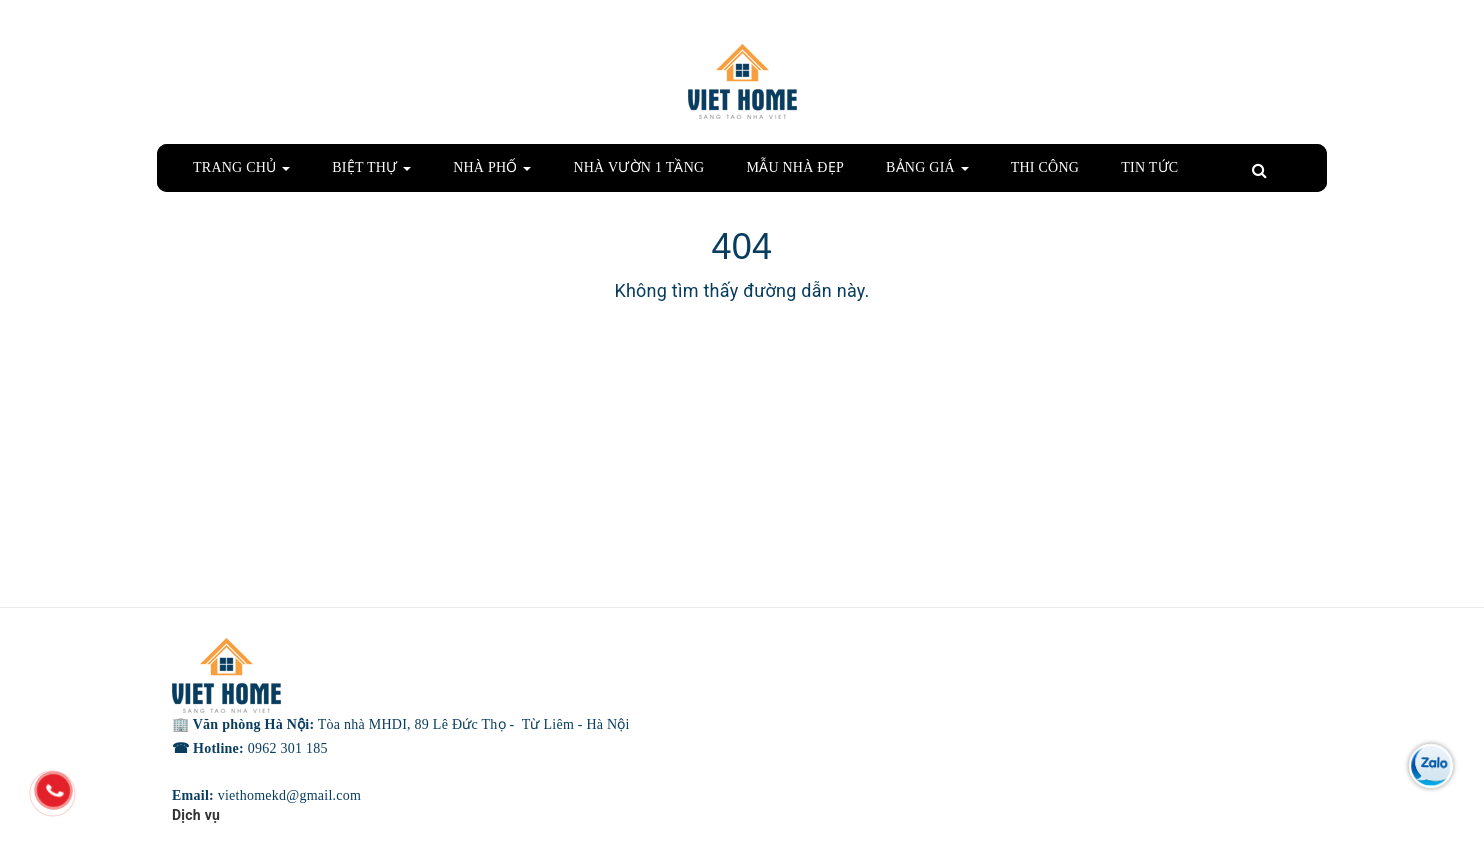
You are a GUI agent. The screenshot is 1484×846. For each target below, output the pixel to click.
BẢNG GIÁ (927, 167)
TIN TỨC (1149, 167)
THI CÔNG (1045, 167)
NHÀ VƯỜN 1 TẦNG (638, 167)
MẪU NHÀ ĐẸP (795, 167)
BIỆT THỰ (371, 167)
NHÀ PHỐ (492, 167)
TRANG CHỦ (241, 167)
